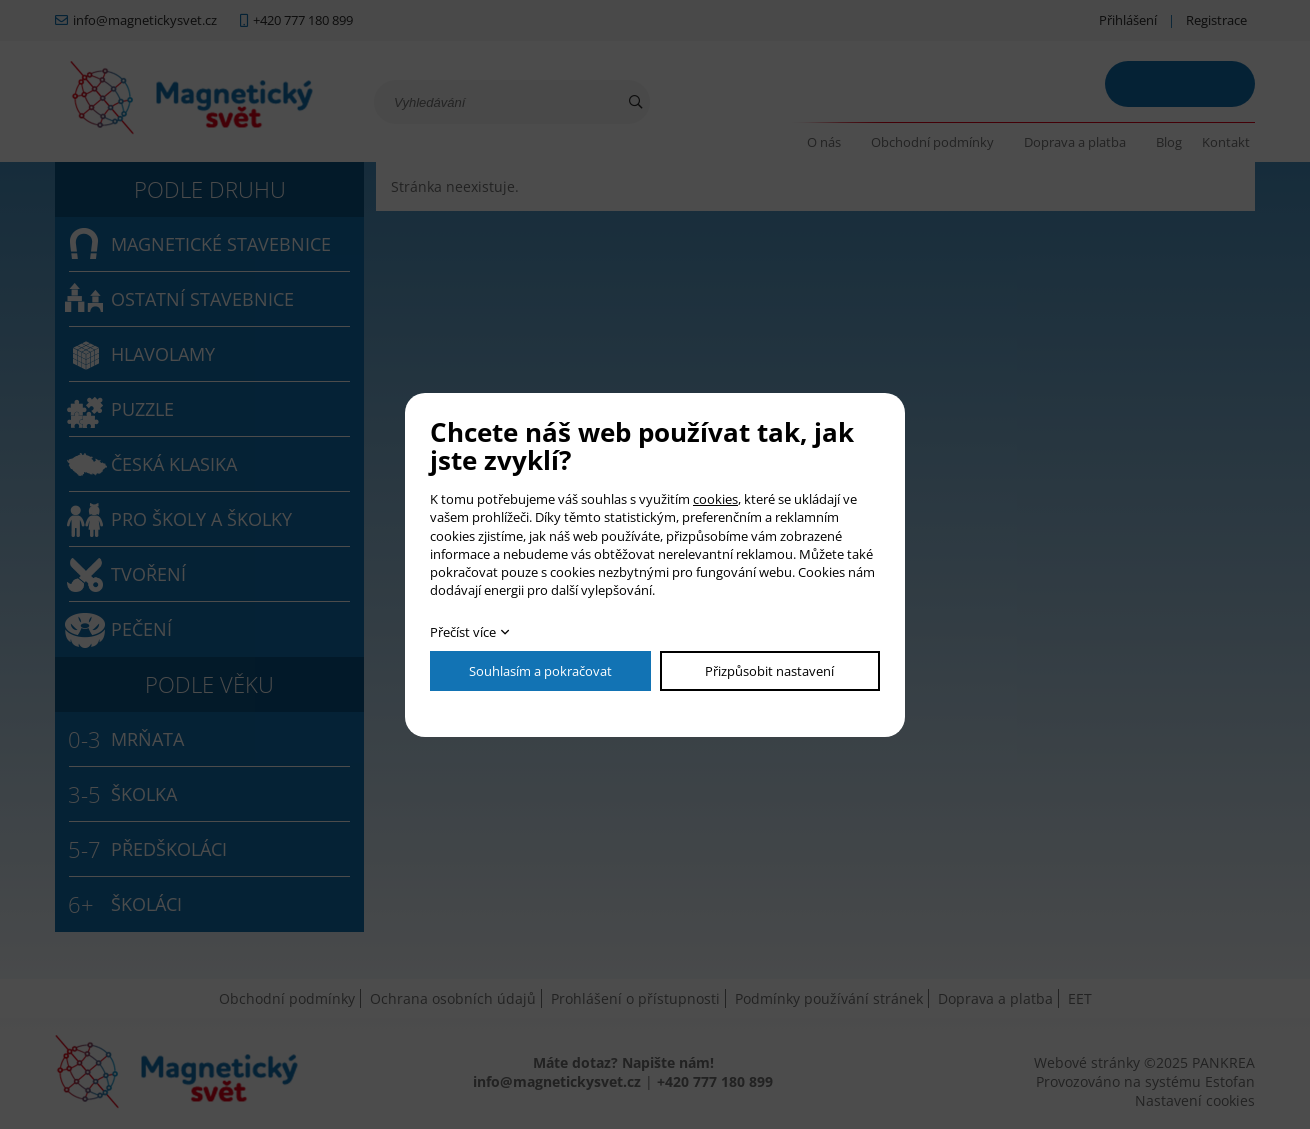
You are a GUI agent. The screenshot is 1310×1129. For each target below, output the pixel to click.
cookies (715, 499)
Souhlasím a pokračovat (540, 671)
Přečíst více (463, 632)
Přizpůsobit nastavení (769, 671)
